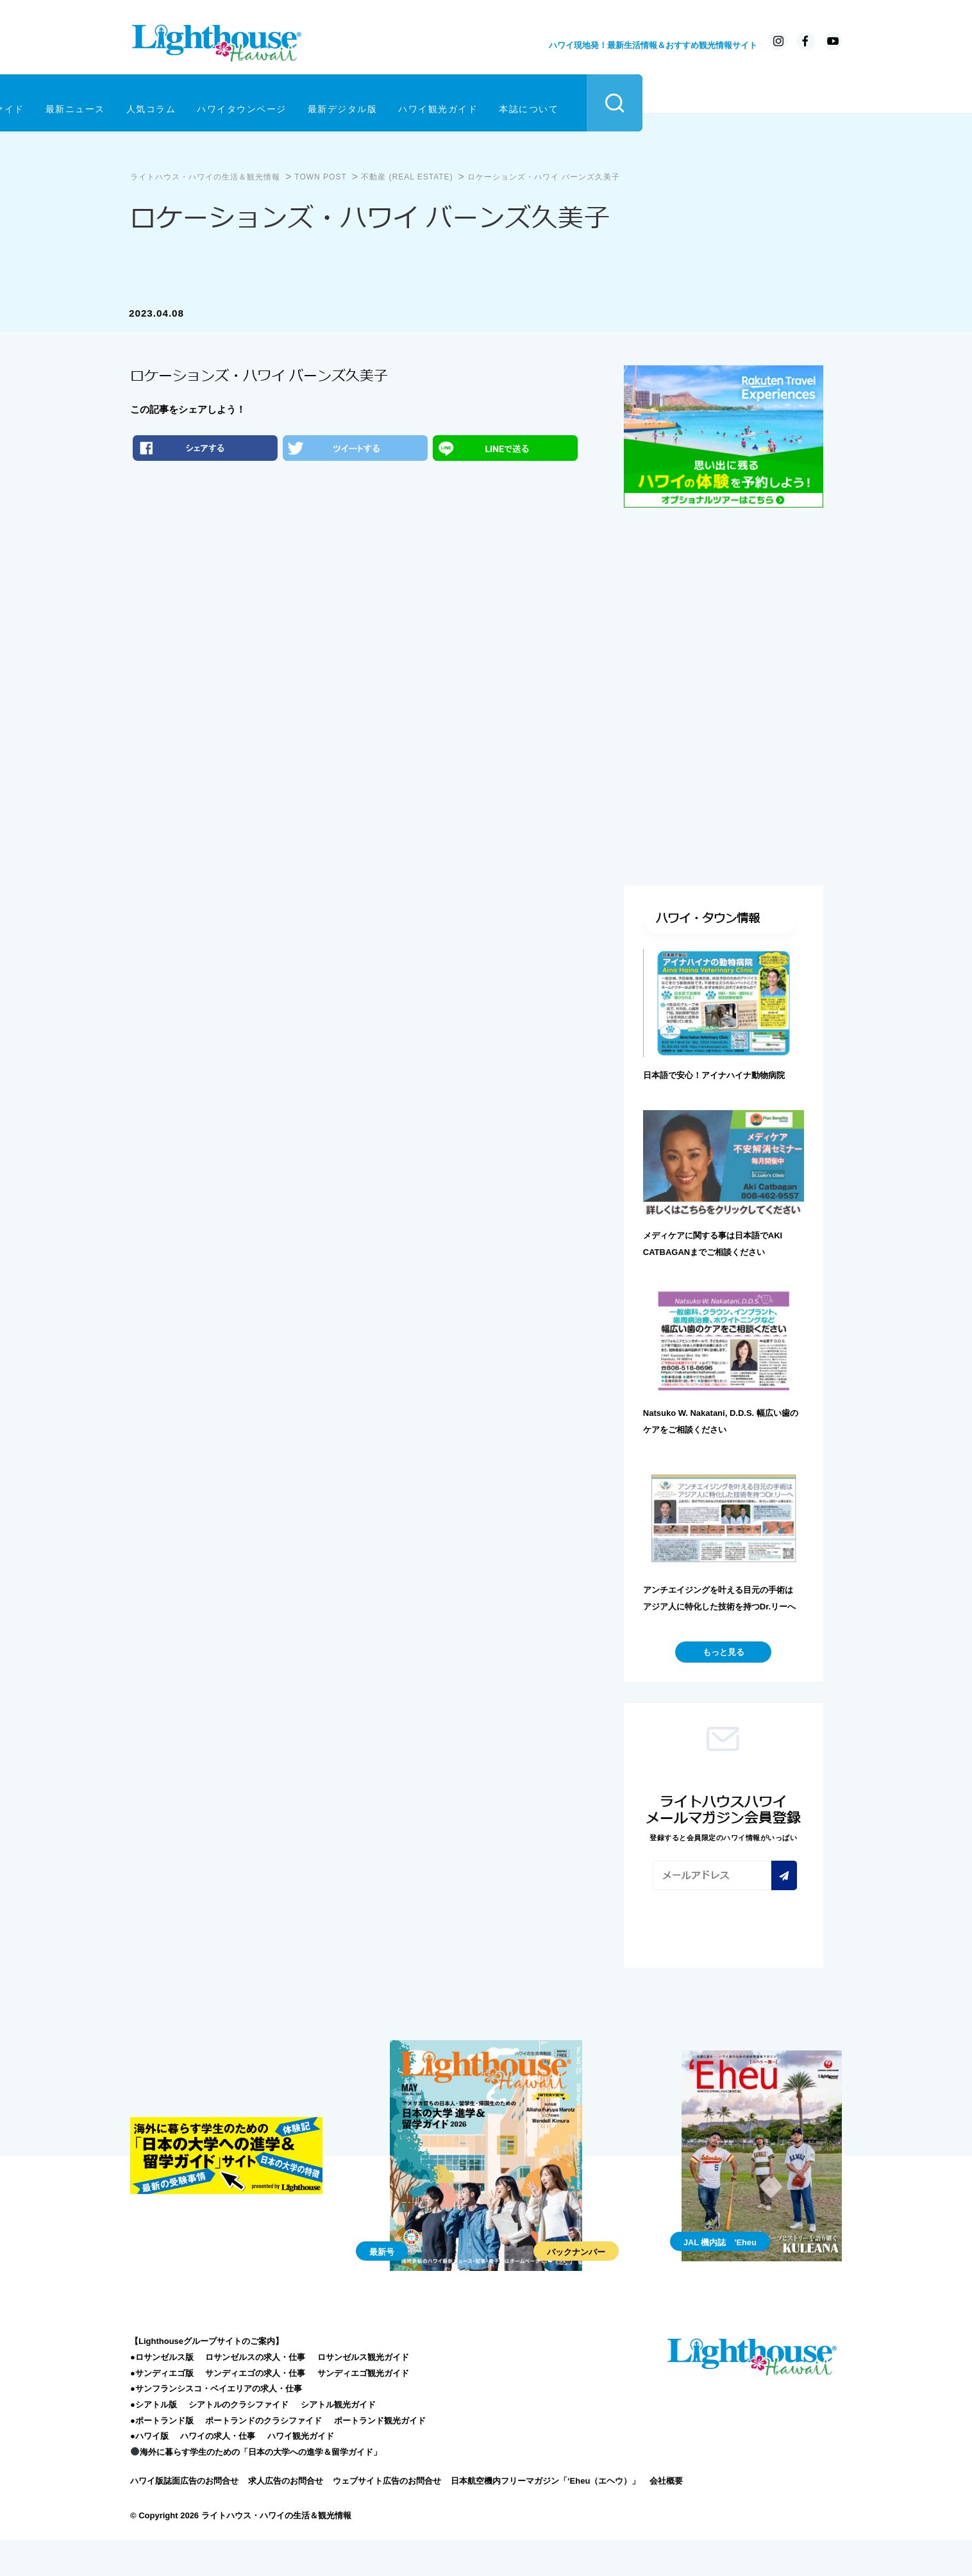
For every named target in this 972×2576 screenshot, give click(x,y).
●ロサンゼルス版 (162, 2392)
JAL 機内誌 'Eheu (720, 2277)
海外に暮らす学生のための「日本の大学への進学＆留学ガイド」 (256, 2487)
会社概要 (666, 2516)
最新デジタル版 (546, 101)
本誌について (732, 101)
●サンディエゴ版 (162, 2408)
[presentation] (750, 1961)
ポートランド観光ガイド (380, 2456)
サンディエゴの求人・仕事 (255, 2408)
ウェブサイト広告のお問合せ (387, 2516)
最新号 (381, 2287)
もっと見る (723, 1687)
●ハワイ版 (149, 2471)
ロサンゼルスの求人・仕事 (255, 2392)
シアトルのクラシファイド (239, 2440)
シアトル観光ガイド (338, 2440)
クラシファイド (193, 101)
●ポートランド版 (162, 2456)
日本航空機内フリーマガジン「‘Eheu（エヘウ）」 (545, 2516)
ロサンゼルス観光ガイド (363, 2392)
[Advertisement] (723, 602)
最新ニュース (278, 101)
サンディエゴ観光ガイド (363, 2408)
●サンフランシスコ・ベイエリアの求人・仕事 (216, 2424)
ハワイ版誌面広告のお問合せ (184, 2516)
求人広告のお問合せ (285, 2516)
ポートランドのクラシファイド (263, 2456)
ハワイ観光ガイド (641, 101)
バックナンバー (576, 2287)
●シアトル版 (153, 2440)
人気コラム (355, 101)
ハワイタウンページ (445, 101)
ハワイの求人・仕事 (217, 2471)
